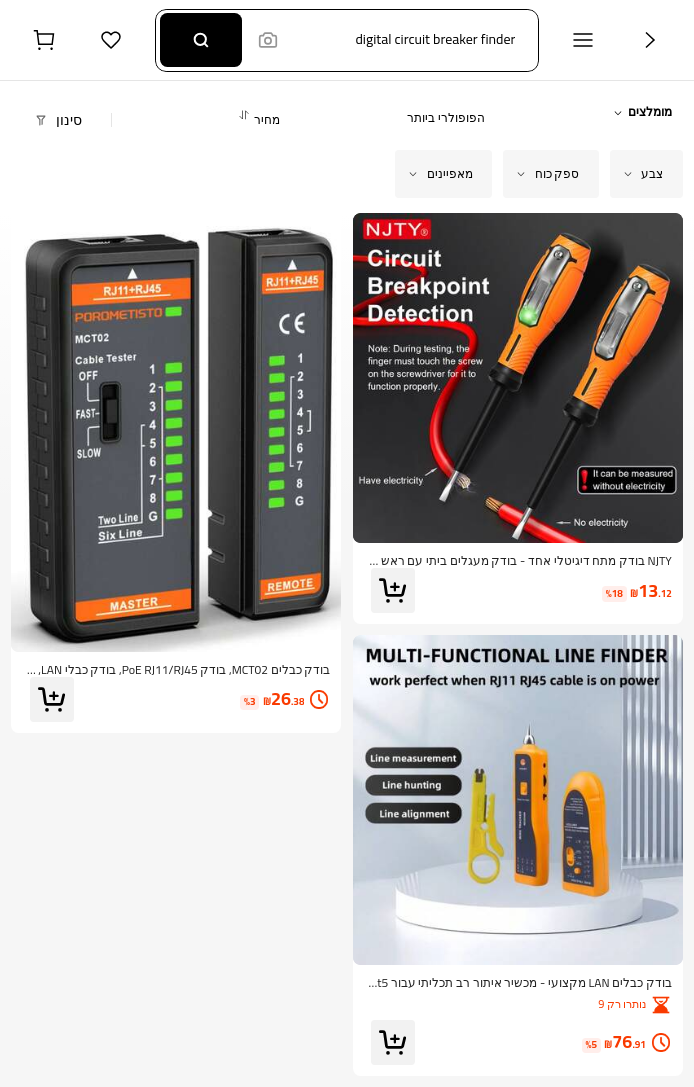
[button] (403, 40)
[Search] (200, 40)
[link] (518, 561)
